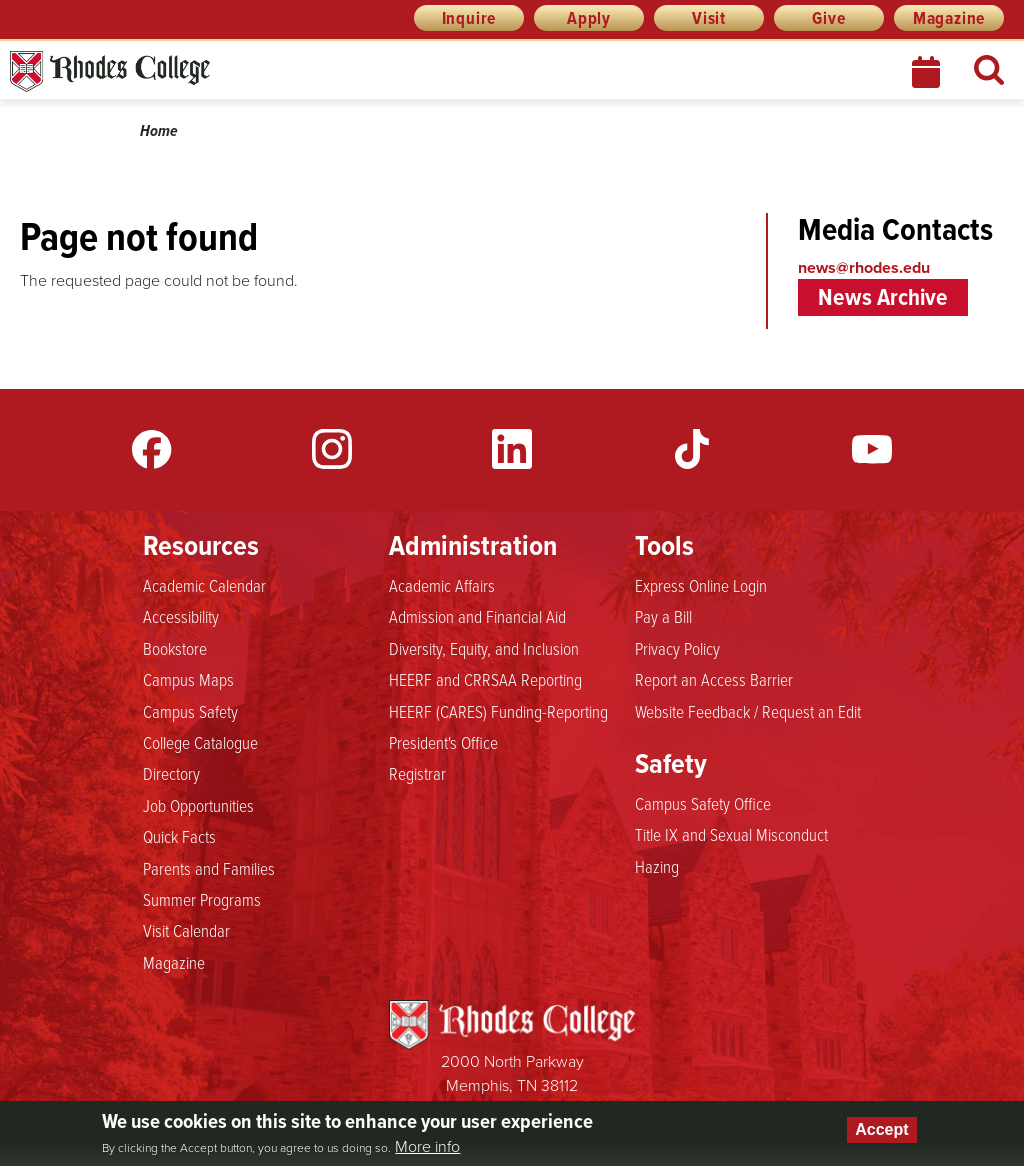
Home (159, 130)
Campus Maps (188, 679)
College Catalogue (200, 742)
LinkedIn (512, 449)
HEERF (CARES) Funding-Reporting (498, 711)
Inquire (469, 18)
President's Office (443, 742)
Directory (171, 773)
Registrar (417, 773)
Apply (589, 18)
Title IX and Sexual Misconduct (731, 834)
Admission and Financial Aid (477, 616)
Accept (881, 1129)
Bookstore (175, 648)
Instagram (332, 449)
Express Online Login (701, 585)
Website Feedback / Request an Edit (748, 711)
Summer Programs (202, 899)
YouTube (872, 449)
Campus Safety (190, 711)
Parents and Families (209, 868)
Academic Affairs (442, 585)
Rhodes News (199, 71)
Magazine (949, 18)
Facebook (152, 449)
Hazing (657, 866)
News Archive (883, 297)
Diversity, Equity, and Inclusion (484, 648)
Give (828, 18)
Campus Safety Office (703, 803)
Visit (709, 18)
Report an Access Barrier (714, 679)
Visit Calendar (186, 930)
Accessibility (181, 616)
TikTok (692, 449)
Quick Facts (179, 836)
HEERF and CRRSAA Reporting (485, 679)
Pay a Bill (663, 616)
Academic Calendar (204, 585)
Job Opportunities (198, 805)
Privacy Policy (677, 648)
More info (427, 1147)
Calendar (928, 72)
